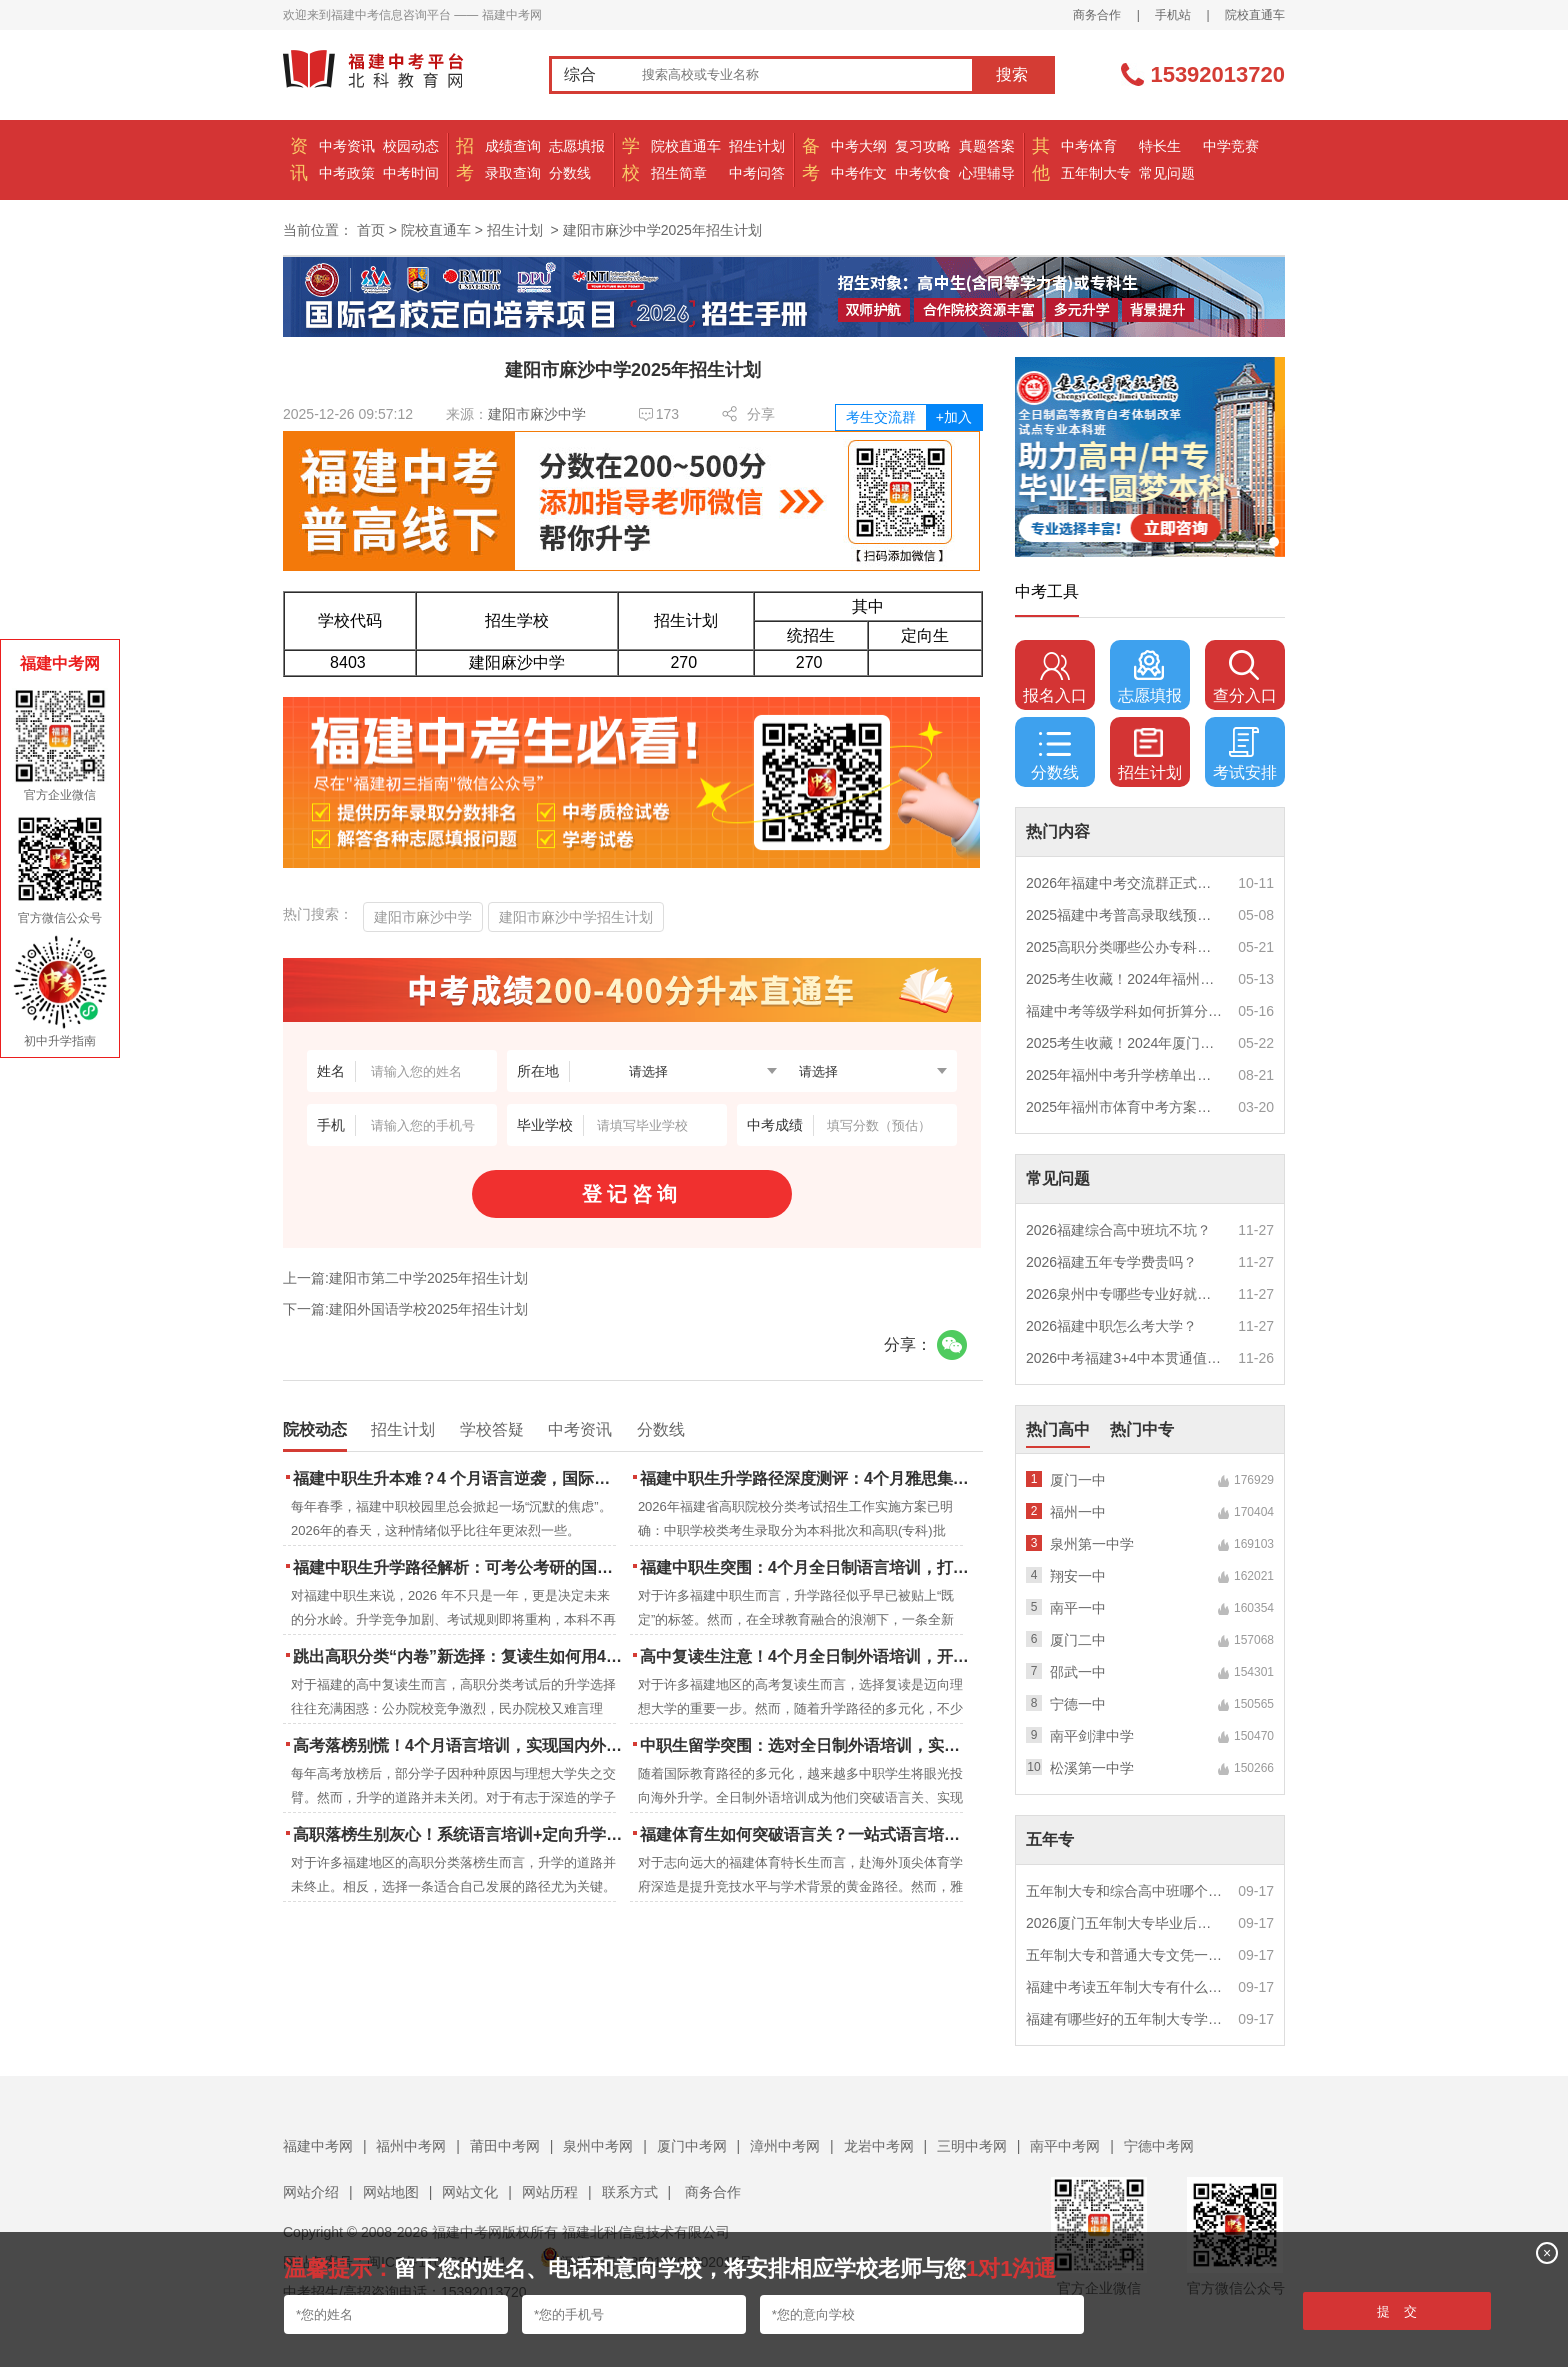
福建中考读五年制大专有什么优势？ (1125, 1987)
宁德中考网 (1159, 2146)
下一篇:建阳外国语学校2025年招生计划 (405, 1309)
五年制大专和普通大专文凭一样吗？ (1125, 1955)
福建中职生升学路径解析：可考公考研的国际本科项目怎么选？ (459, 1567)
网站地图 (391, 2192)
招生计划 (757, 146)
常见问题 (1167, 173)
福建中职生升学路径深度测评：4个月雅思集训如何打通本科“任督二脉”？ (806, 1478)
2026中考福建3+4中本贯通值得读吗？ (1125, 1358)
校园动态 (411, 146)
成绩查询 (513, 146)
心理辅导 (987, 173)
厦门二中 (1078, 1640)
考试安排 (1245, 754)
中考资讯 (347, 146)
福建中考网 (318, 2146)
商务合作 (1097, 15)
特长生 (1160, 146)
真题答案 (987, 146)
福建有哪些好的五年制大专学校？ (1125, 2019)
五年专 (1050, 1839)
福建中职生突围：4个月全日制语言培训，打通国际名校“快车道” (806, 1567)
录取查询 (513, 173)
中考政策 (347, 173)
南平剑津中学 (1092, 1736)
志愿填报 (577, 146)
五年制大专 (1096, 173)
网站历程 (550, 2192)
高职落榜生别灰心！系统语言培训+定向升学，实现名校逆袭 (459, 1834)
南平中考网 (1065, 2146)
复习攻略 (923, 146)
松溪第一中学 (1092, 1768)
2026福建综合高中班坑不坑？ (1118, 1230)
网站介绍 (311, 2192)
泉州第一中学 (1092, 1544)
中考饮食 (923, 173)
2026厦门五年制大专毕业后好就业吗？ (1125, 1923)
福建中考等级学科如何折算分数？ (1125, 1011)
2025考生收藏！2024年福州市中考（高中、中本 (1125, 979)
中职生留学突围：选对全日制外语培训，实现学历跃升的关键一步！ (806, 1745)
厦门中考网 (692, 2146)
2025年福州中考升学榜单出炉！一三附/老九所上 (1125, 1075)
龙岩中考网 (879, 2146)
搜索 (1012, 74)
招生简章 (679, 173)
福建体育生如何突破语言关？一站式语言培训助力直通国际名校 (806, 1834)
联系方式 (630, 2192)
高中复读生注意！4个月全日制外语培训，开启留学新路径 (806, 1656)
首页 (371, 230)
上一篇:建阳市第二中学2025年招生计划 (405, 1278)
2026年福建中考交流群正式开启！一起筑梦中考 (1125, 883)
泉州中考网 (598, 2146)
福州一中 (1078, 1512)
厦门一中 (1078, 1480)
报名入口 (1055, 677)
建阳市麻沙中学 (537, 414)
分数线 (570, 173)
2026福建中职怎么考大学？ (1111, 1326)
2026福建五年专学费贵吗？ (1111, 1262)
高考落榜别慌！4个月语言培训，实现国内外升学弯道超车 (459, 1745)
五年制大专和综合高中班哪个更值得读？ (1125, 1891)
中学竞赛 (1231, 146)
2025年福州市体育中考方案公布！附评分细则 (1125, 1107)
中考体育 (1089, 146)
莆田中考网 (505, 2146)
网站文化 (470, 2192)
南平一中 (1078, 1608)
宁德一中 (1078, 1704)
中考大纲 (859, 146)
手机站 (1173, 15)
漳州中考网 (785, 2146)
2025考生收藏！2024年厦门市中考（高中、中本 (1125, 1043)
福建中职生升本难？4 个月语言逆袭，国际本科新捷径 (459, 1478)
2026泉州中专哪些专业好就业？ (1125, 1294)
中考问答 (757, 173)
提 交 (1397, 2311)
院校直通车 (1255, 15)
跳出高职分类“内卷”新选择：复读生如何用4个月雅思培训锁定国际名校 (459, 1656)
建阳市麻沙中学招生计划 (576, 917)
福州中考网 (411, 2146)
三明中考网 (972, 2146)
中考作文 (859, 173)
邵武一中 (1078, 1672)
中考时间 (411, 173)
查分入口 (1245, 677)
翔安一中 (1078, 1576)
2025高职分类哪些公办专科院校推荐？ (1125, 947)
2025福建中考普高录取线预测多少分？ (1125, 915)
